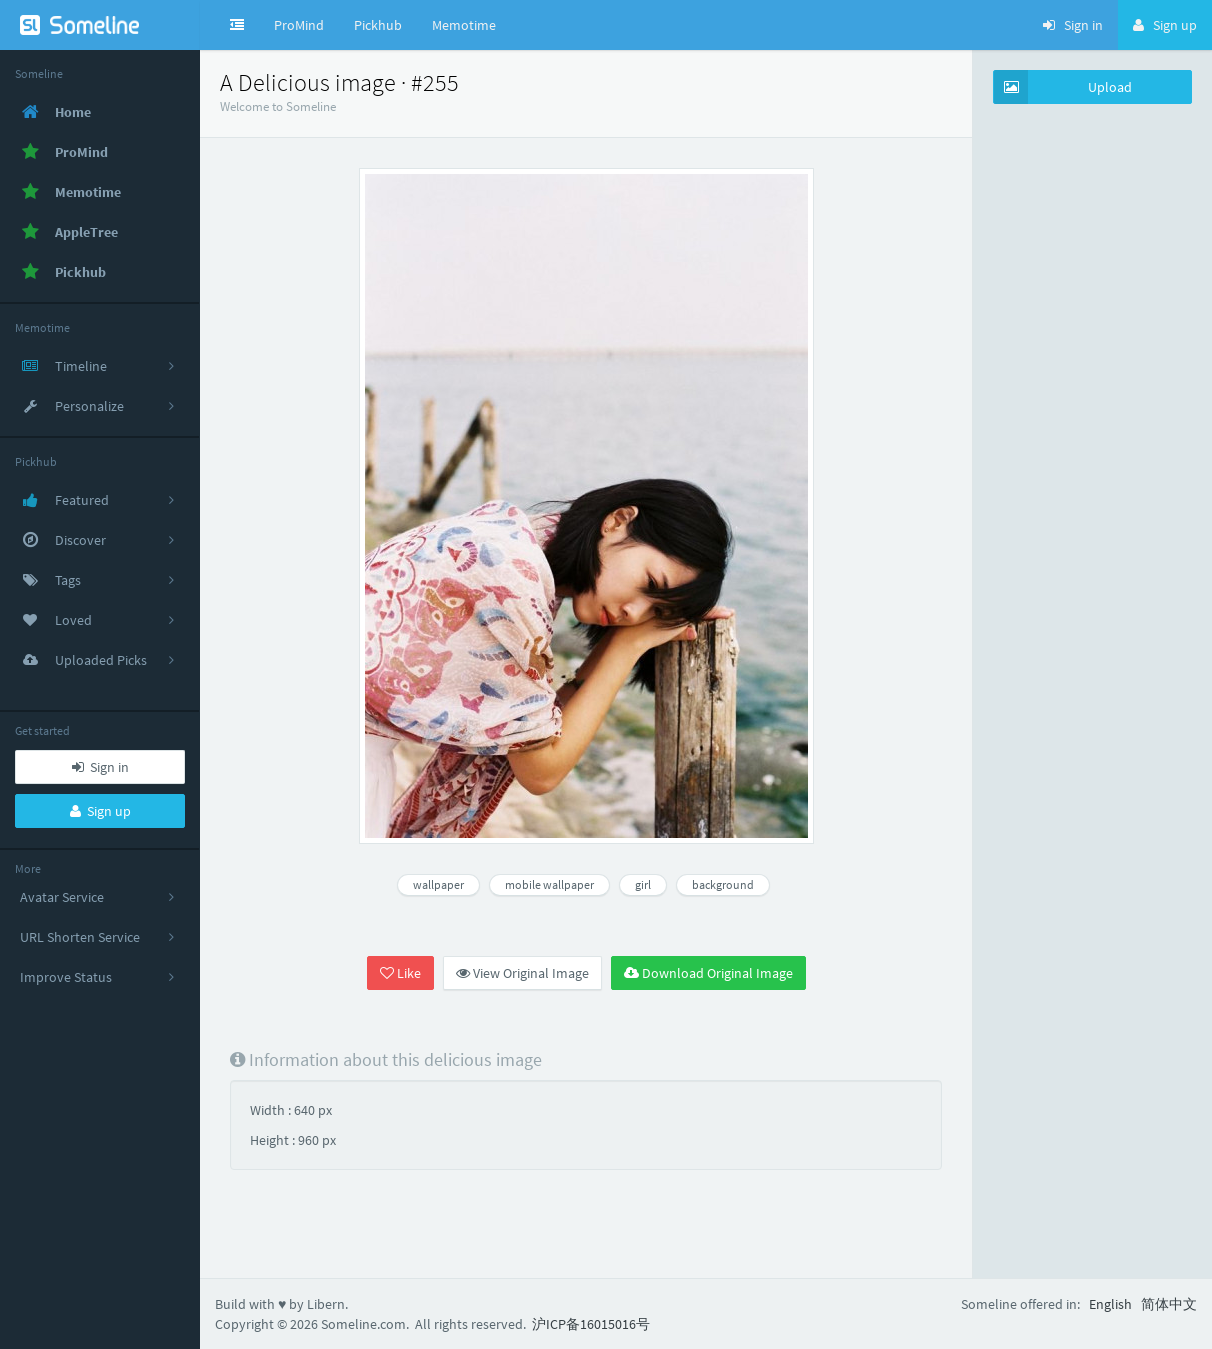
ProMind (299, 25)
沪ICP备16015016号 (591, 1324)
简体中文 (1169, 1304)
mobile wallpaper (549, 884)
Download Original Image (708, 973)
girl (643, 884)
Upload (1063, 87)
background (723, 884)
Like (400, 973)
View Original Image (522, 973)
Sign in (100, 767)
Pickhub (378, 25)
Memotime (464, 25)
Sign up (100, 811)
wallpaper (438, 884)
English (1110, 1304)
